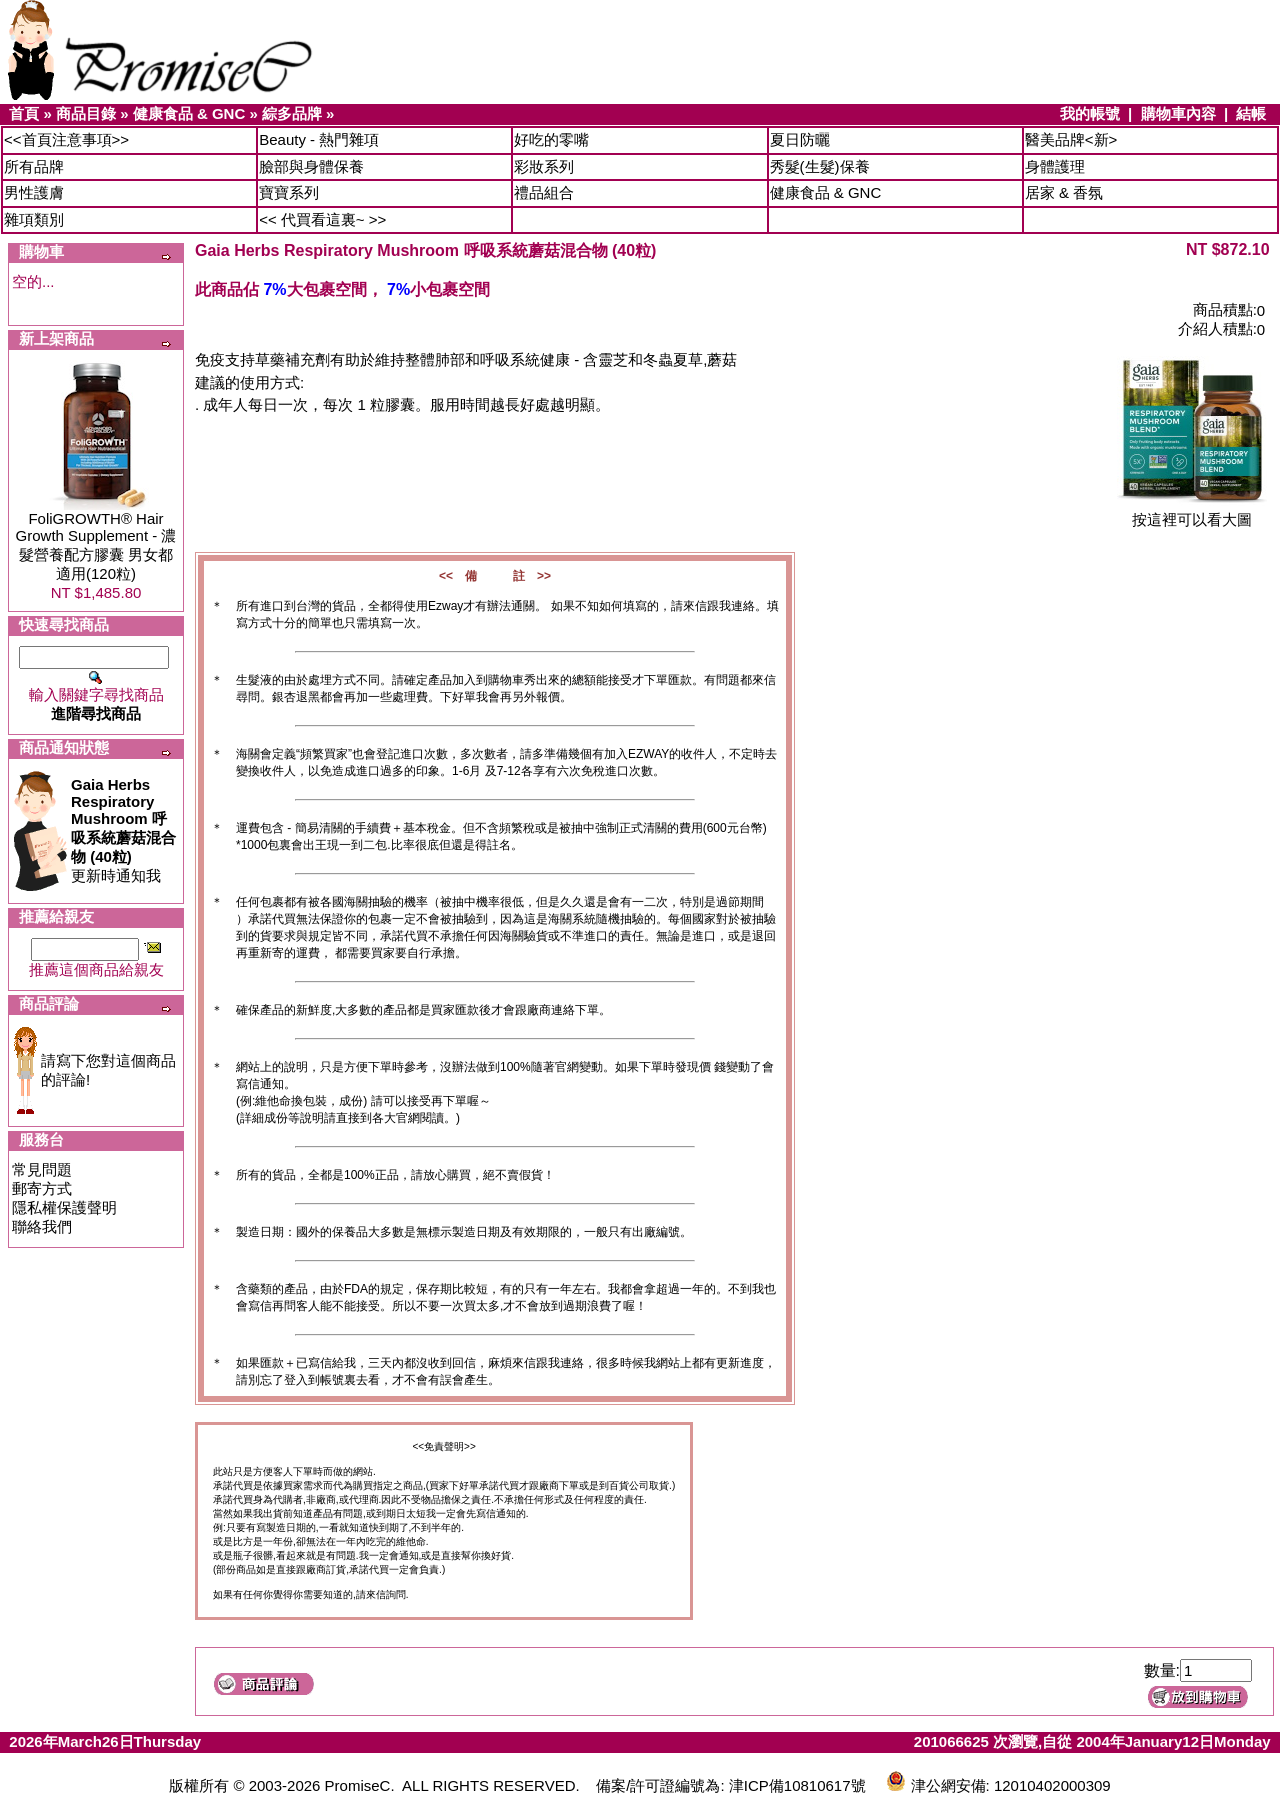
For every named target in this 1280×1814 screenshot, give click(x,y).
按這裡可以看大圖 (1192, 512)
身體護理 (1055, 166)
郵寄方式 (42, 1188)
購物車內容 (1178, 113)
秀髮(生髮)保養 (820, 166)
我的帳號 (1090, 113)
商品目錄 (86, 113)
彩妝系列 (544, 166)
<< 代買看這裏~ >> (322, 219)
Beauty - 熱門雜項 (319, 139)
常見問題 (42, 1169)
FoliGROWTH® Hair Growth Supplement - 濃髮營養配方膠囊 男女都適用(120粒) (96, 546)
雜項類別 (34, 219)
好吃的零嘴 (551, 139)
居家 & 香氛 (1064, 192)
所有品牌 (34, 166)
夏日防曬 (800, 139)
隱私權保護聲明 (64, 1207)
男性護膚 (34, 192)
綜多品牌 (292, 113)
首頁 (24, 113)
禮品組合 (544, 192)
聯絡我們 (42, 1226)
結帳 (1251, 113)
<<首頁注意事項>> (66, 139)
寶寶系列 (289, 192)
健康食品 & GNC (189, 113)
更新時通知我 (123, 830)
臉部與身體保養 (311, 166)
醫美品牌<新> (1071, 139)
